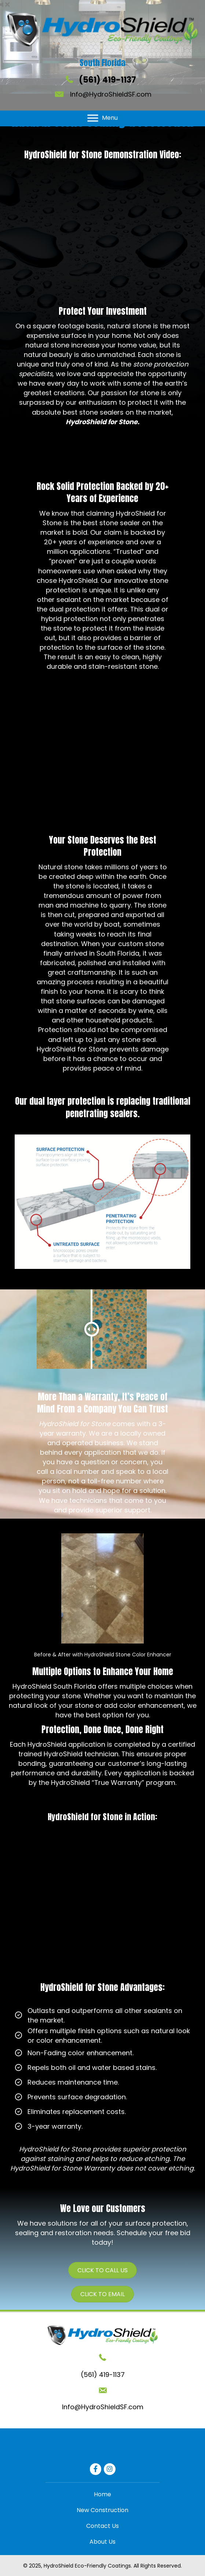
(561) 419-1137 (107, 80)
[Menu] (102, 118)
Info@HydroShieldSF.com (110, 94)
